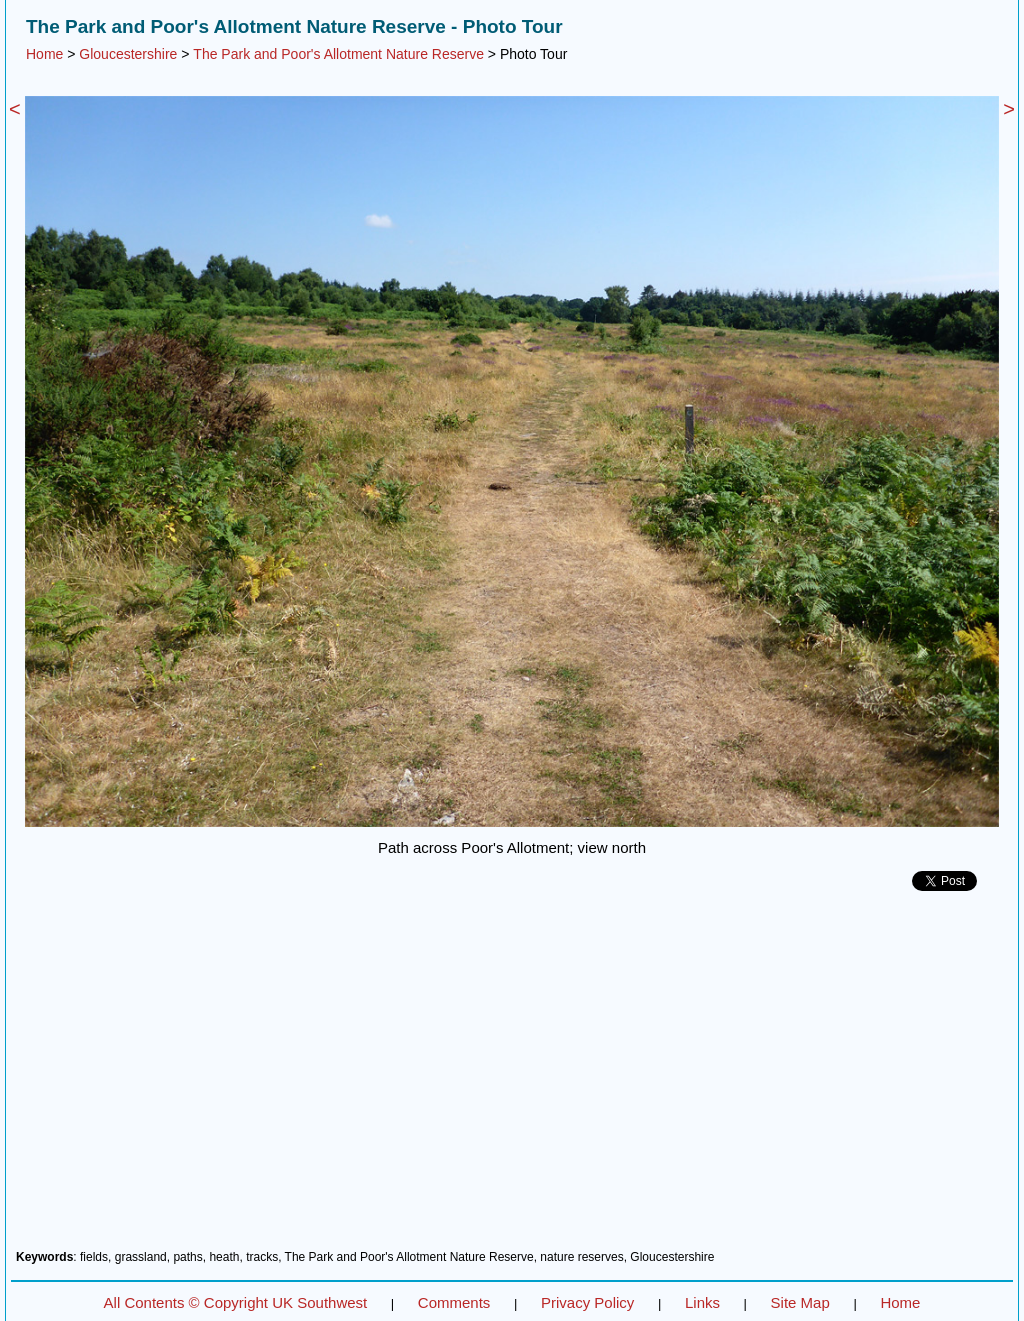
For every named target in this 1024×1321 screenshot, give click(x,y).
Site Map (800, 1302)
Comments (454, 1302)
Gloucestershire (128, 54)
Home (44, 54)
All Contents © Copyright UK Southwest (236, 1302)
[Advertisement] (512, 1078)
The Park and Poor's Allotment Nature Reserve (338, 54)
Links (702, 1302)
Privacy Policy (587, 1302)
